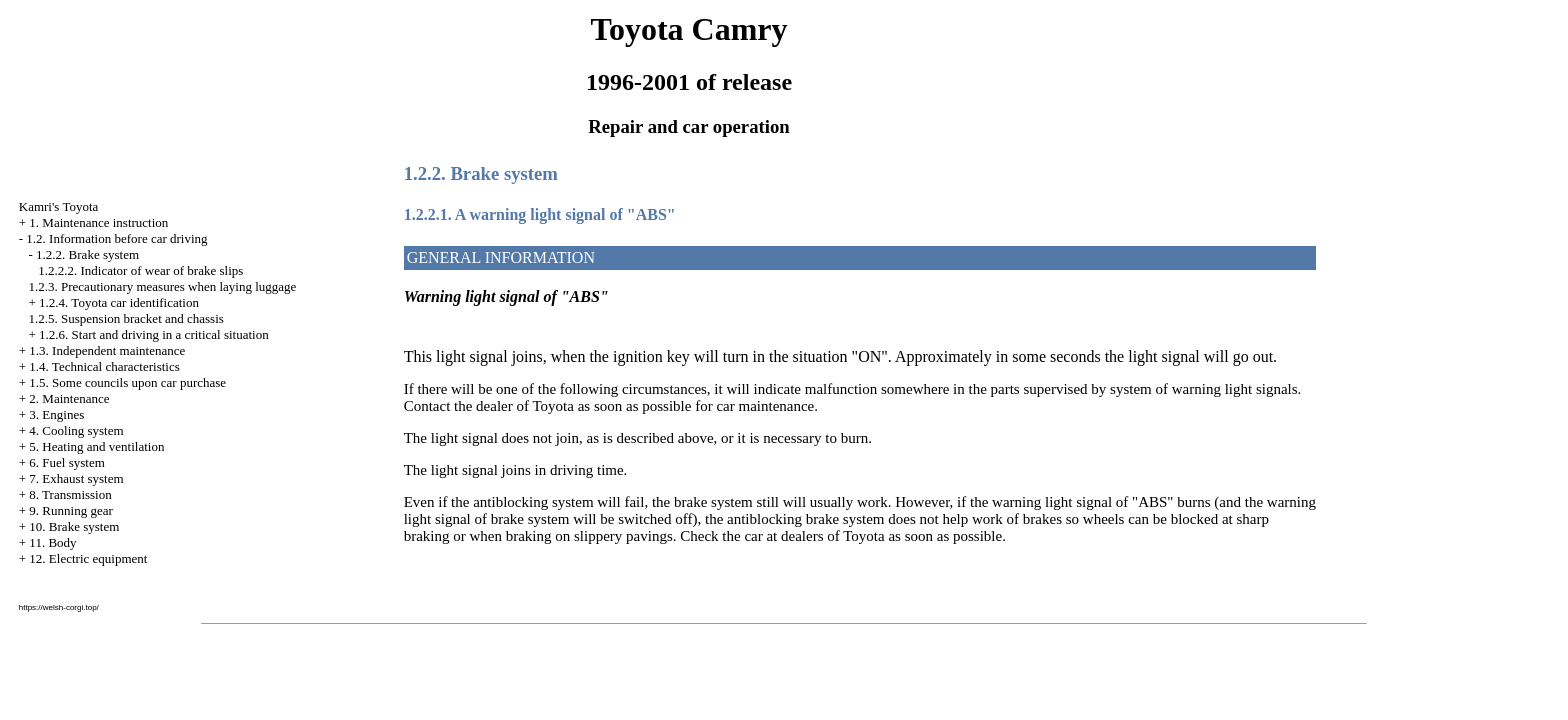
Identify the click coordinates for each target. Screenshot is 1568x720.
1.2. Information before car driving (116, 238)
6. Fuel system (66, 462)
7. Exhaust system (76, 478)
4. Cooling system (76, 430)
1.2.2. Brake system (87, 254)
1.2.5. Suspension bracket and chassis (126, 318)
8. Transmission (70, 494)
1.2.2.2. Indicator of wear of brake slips (140, 270)
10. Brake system (74, 526)
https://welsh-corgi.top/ (59, 607)
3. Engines (56, 414)
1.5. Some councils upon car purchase (127, 382)
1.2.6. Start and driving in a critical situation (154, 334)
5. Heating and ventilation (96, 446)
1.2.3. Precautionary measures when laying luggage (163, 286)
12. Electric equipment (88, 558)
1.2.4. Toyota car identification (119, 302)
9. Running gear (70, 510)
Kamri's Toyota (59, 206)
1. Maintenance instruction (98, 222)
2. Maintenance (69, 398)
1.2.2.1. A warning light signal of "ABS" (540, 214)
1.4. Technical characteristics (104, 366)
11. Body (52, 542)
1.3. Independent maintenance (107, 350)
